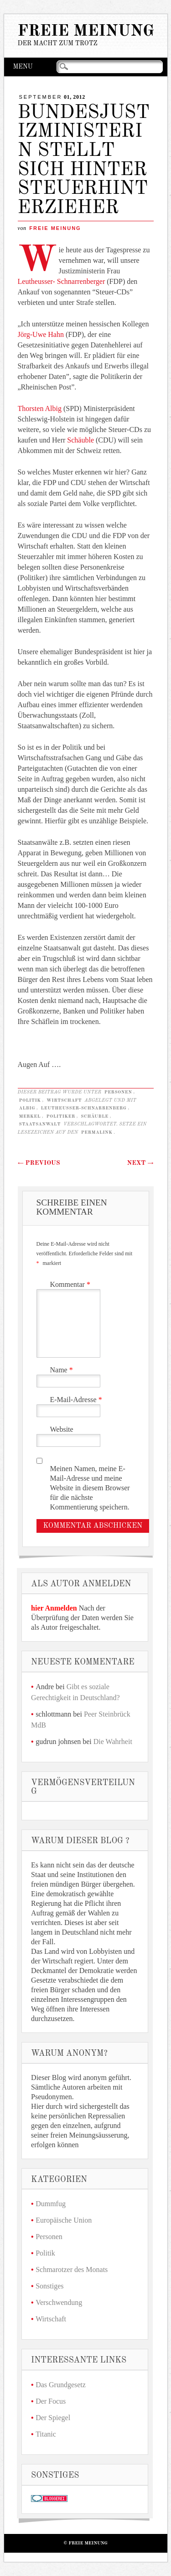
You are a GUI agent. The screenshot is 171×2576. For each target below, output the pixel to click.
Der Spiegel (53, 2417)
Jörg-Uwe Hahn (41, 334)
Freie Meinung (86, 31)
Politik (30, 1100)
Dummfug (51, 2204)
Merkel (30, 1116)
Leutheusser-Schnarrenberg (84, 1108)
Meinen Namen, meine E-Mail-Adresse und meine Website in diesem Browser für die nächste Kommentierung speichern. (90, 1488)
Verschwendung (59, 2302)
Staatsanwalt (40, 1124)
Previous (39, 1163)
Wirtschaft (64, 1100)
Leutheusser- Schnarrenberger (61, 281)
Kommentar (71, 1284)
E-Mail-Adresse (77, 1399)
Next (140, 1163)
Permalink (97, 1132)
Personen (118, 1092)
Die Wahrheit (112, 1741)
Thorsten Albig (40, 408)
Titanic (46, 2434)
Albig (27, 1108)
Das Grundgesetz (61, 2385)
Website (61, 1429)
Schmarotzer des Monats (72, 2269)
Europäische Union (64, 2220)
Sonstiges (49, 2286)
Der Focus (51, 2401)
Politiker (61, 1116)
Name (62, 1370)
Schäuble (80, 440)
